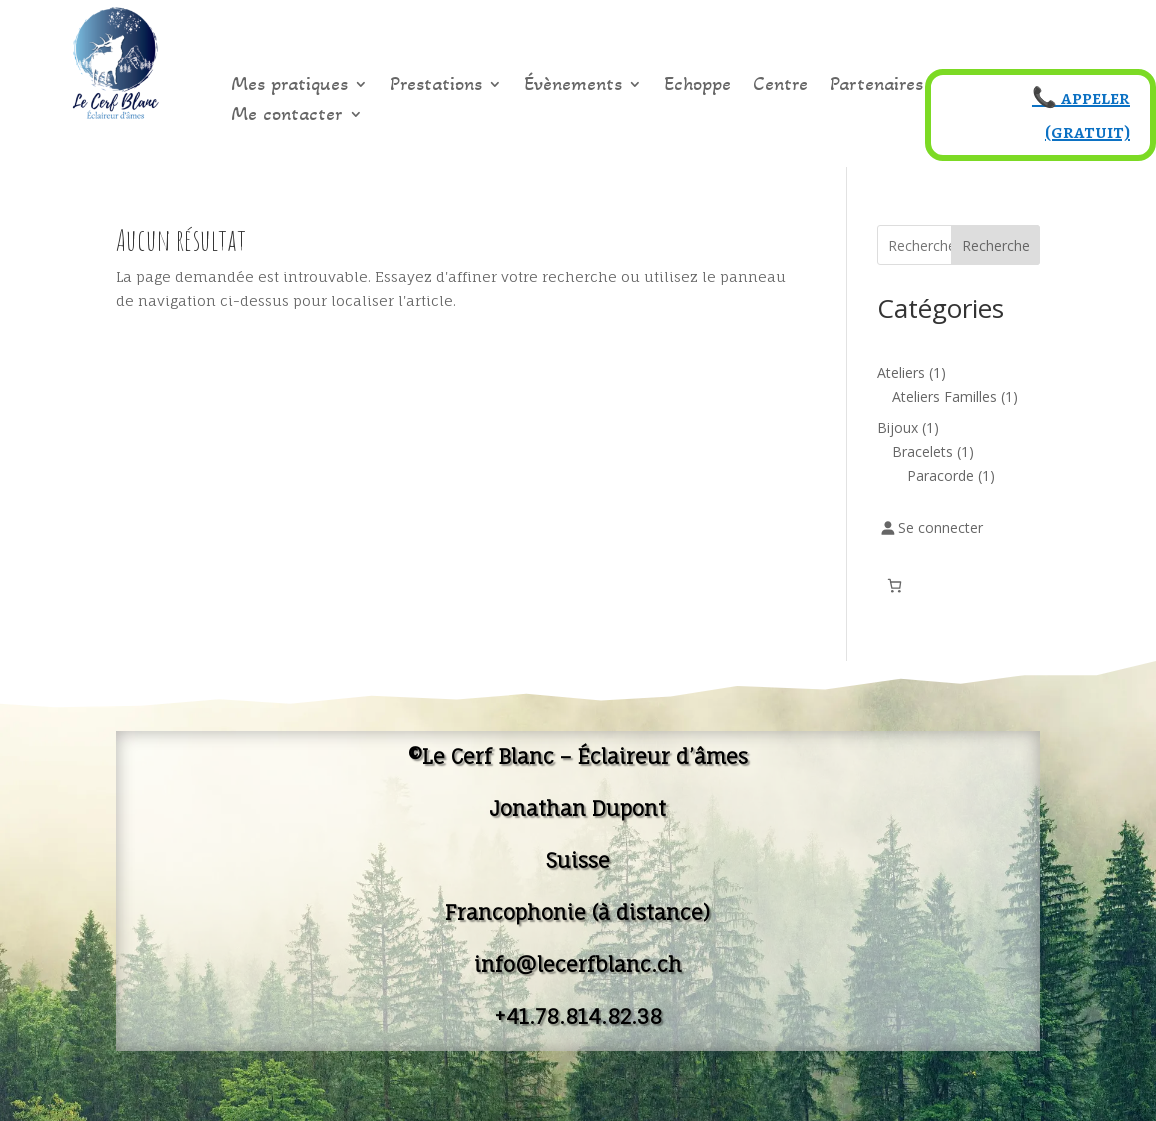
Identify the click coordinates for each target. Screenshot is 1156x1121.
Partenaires (876, 86)
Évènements (573, 86)
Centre (780, 86)
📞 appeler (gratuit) (1081, 114)
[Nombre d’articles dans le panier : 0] (894, 585)
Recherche (996, 245)
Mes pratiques (289, 86)
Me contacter (287, 116)
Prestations (436, 86)
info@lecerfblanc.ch (578, 964)
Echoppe (697, 86)
